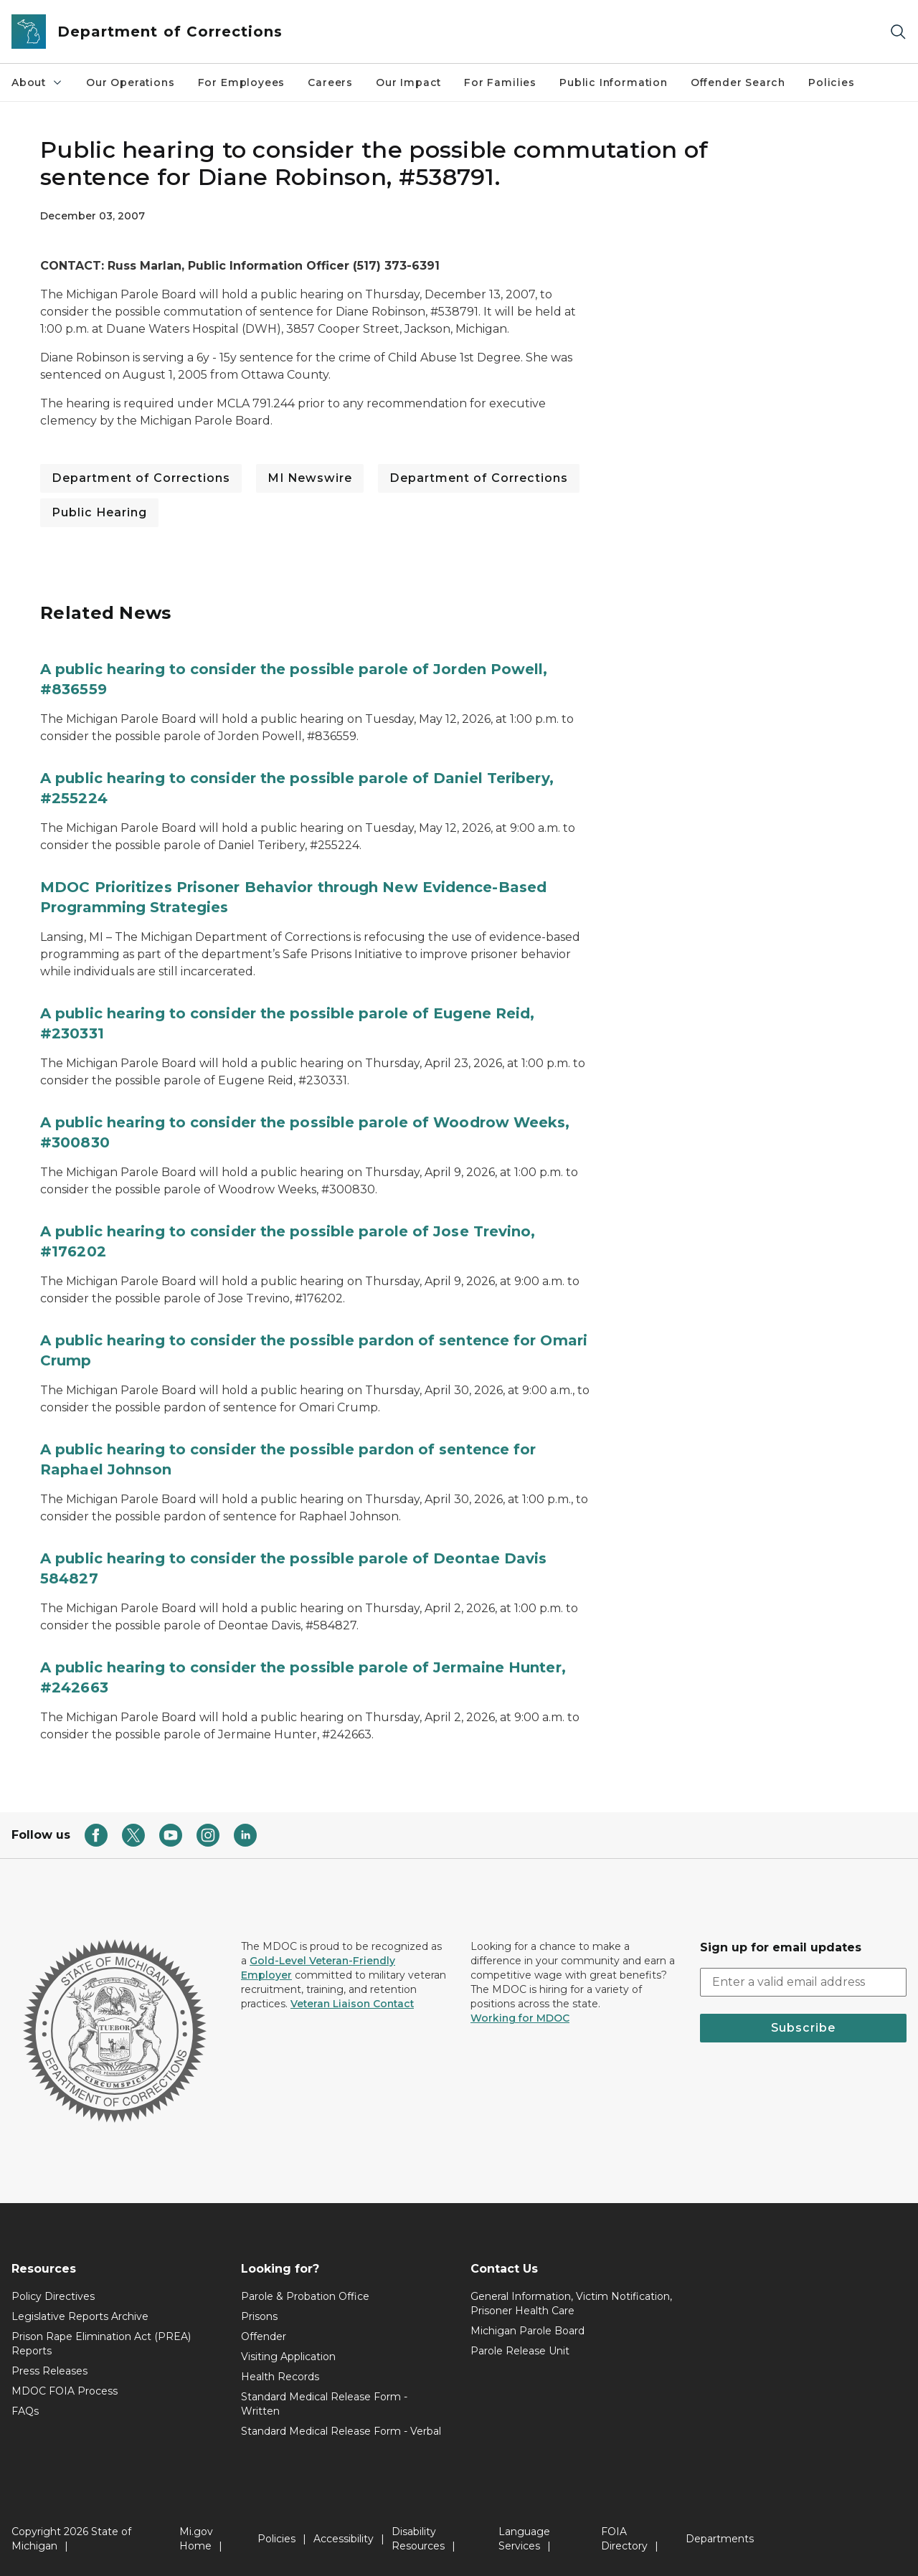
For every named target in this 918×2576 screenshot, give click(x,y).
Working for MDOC (519, 2018)
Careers (330, 82)
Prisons (259, 2316)
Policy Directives (53, 2296)
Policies (831, 82)
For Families (500, 82)
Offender (263, 2336)
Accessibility (343, 2538)
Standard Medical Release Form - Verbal (341, 2431)
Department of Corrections (141, 478)
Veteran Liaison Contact (352, 2003)
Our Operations (130, 82)
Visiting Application (288, 2356)
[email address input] (803, 1982)
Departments (720, 2538)
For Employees (241, 82)
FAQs (25, 2411)
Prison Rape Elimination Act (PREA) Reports (101, 2343)
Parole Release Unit (519, 2350)
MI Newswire (310, 478)
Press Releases (49, 2370)
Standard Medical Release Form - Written (324, 2404)
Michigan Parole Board (527, 2330)
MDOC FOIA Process (64, 2391)
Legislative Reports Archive (79, 2316)
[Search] (898, 32)
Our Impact (408, 82)
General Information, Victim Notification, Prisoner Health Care (571, 2303)
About (37, 82)
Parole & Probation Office (305, 2296)
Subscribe (803, 2028)
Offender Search (738, 82)
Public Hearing (99, 512)
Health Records (280, 2376)
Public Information (613, 82)
